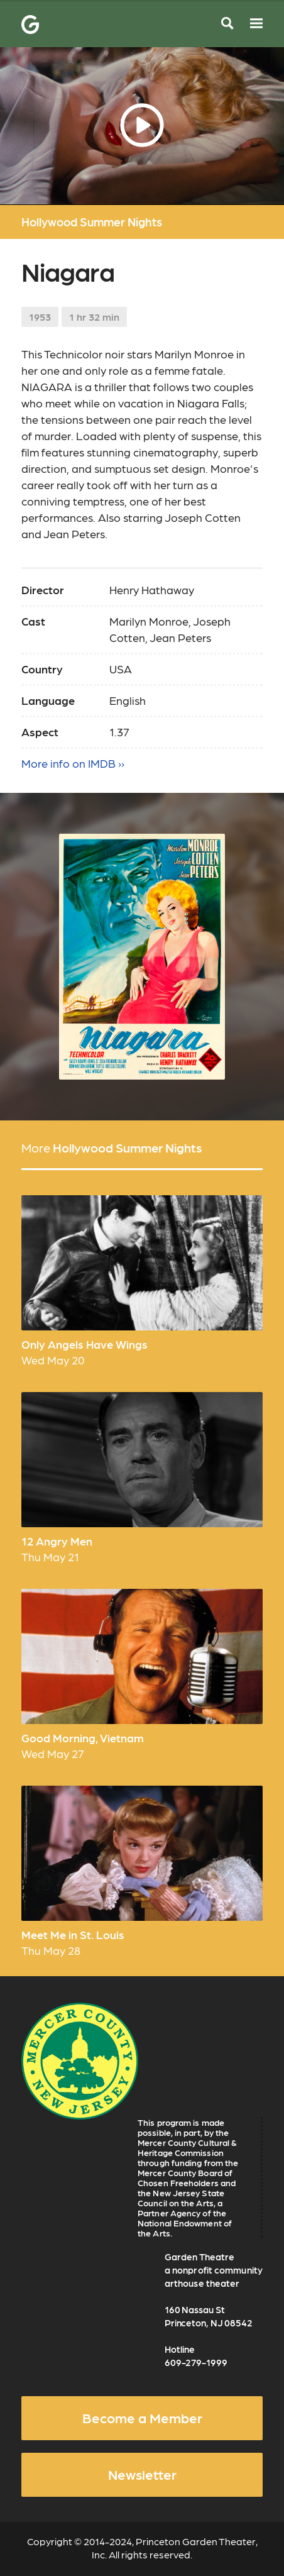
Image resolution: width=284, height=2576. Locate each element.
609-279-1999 (196, 2362)
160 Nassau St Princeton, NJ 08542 (209, 2316)
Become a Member (142, 2417)
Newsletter (142, 2474)
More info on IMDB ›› (72, 763)
